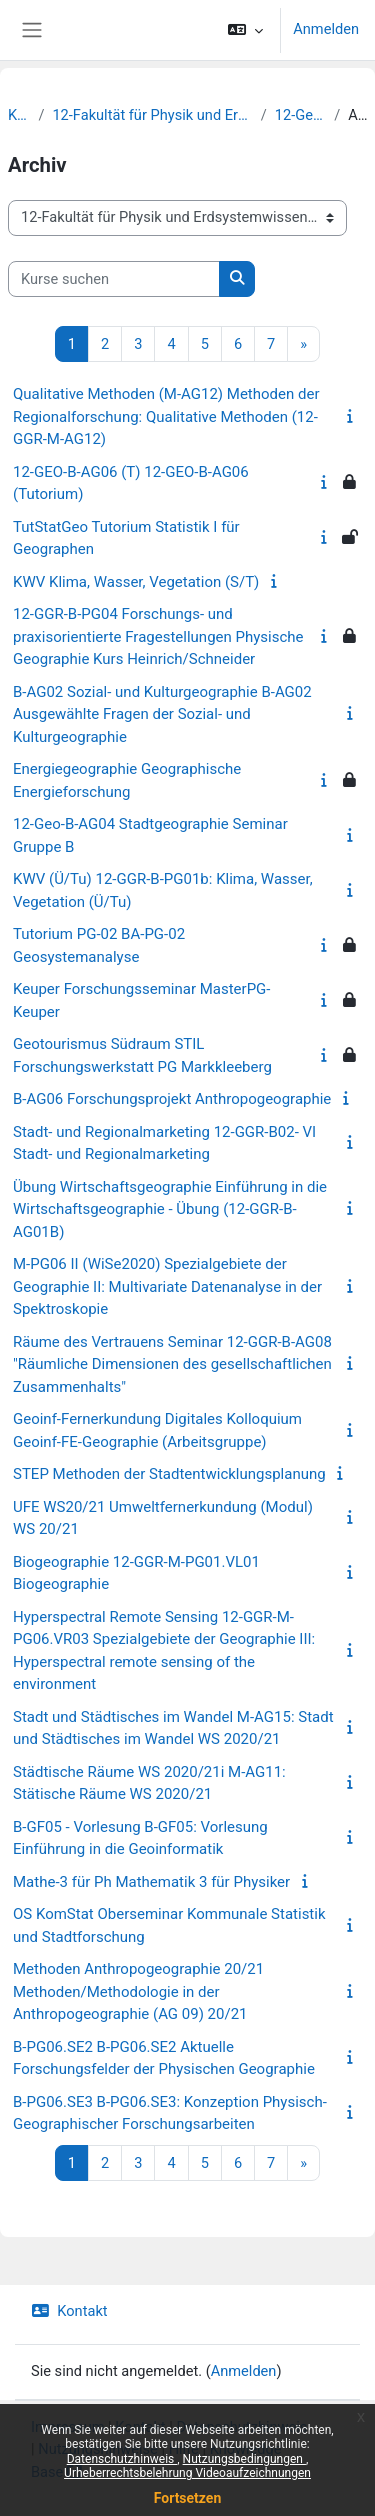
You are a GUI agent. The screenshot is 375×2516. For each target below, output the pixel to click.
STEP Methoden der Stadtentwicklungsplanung (169, 1474)
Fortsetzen (188, 2498)
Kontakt (69, 2311)
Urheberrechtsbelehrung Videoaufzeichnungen (187, 2473)
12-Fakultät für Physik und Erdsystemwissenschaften (152, 115)
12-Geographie (300, 115)
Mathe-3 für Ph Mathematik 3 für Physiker (151, 1882)
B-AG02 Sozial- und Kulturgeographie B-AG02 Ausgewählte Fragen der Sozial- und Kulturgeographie (162, 714)
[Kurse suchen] (114, 279)
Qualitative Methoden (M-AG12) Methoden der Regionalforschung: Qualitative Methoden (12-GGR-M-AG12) (166, 416)
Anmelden (326, 29)
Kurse (19, 115)
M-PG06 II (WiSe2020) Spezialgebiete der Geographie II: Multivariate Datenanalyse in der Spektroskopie (167, 1286)
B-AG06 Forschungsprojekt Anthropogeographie (172, 1099)
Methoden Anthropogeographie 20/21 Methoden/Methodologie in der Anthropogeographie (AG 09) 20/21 (138, 1991)
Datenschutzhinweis (122, 2459)
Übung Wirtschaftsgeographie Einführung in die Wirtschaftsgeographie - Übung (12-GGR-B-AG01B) (170, 1209)
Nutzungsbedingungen (244, 2459)
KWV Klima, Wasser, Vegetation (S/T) (136, 582)
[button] (245, 30)
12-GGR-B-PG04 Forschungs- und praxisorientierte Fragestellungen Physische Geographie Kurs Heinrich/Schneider (158, 636)
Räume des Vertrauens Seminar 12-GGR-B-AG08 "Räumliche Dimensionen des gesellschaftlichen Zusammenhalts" (172, 1364)
